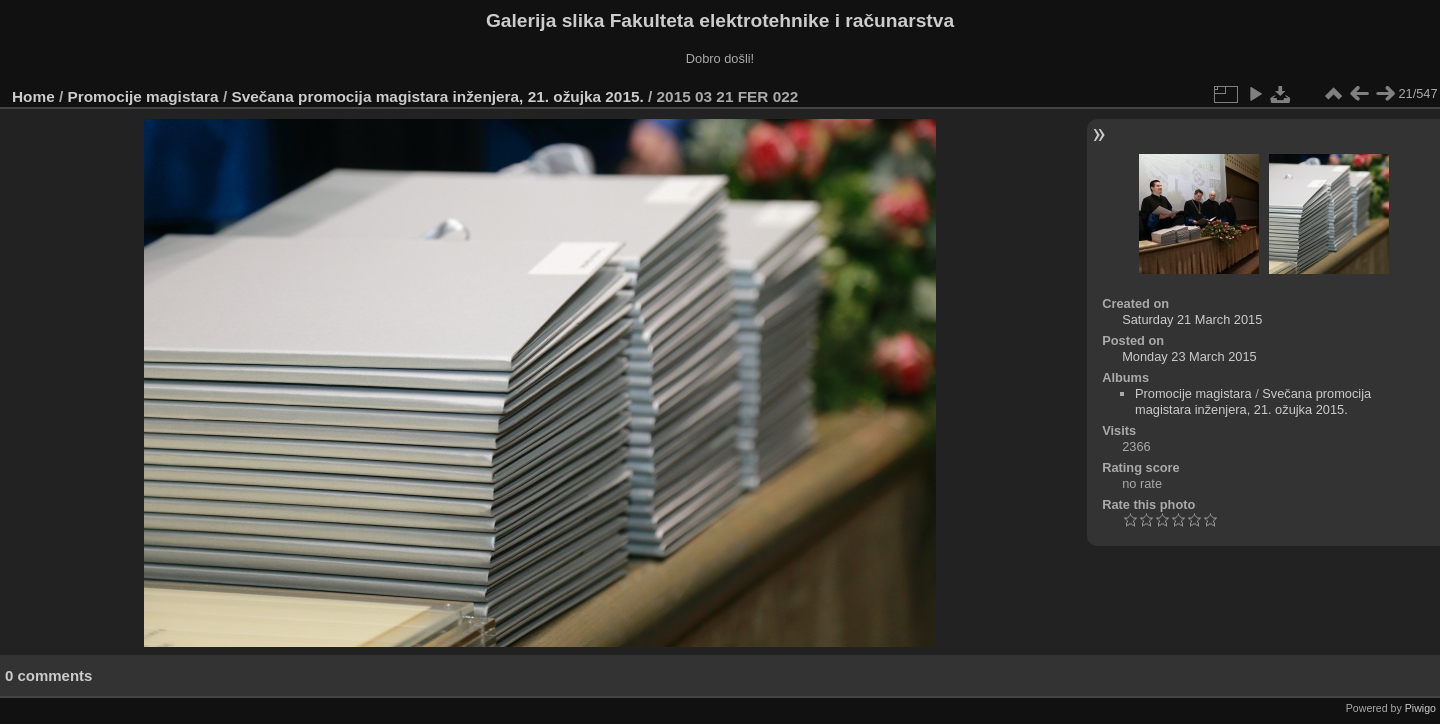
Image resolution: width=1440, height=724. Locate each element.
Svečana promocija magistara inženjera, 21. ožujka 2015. (437, 96)
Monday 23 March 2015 (1189, 356)
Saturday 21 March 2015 (1192, 319)
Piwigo (1420, 708)
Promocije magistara (143, 96)
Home (33, 96)
